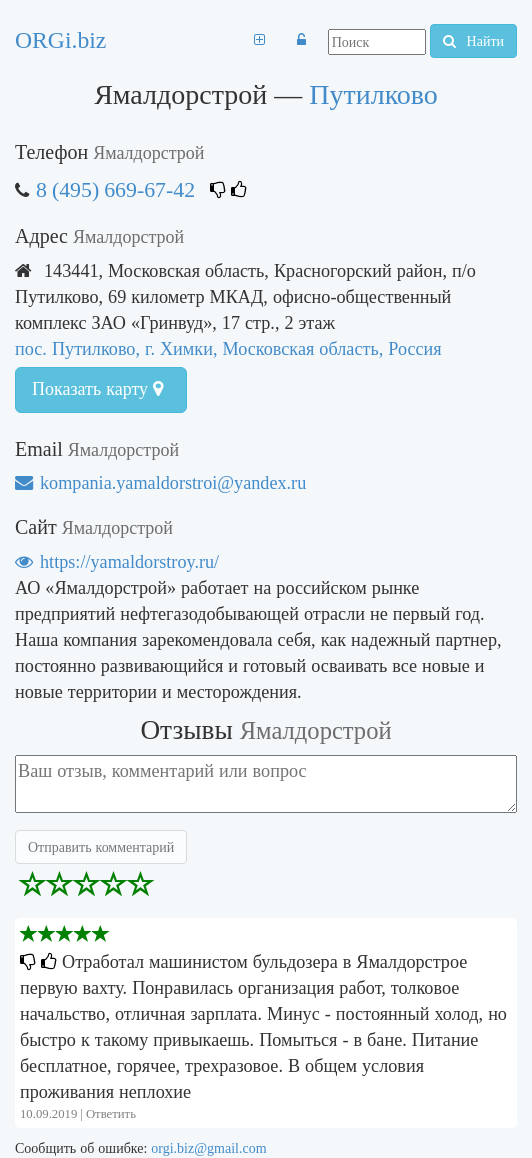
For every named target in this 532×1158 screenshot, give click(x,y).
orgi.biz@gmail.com (208, 1148)
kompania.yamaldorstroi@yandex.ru (160, 482)
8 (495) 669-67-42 (115, 189)
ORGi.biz (60, 40)
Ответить (111, 1113)
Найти (473, 41)
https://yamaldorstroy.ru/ (117, 561)
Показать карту (97, 389)
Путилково (373, 94)
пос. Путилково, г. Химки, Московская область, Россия (228, 348)
